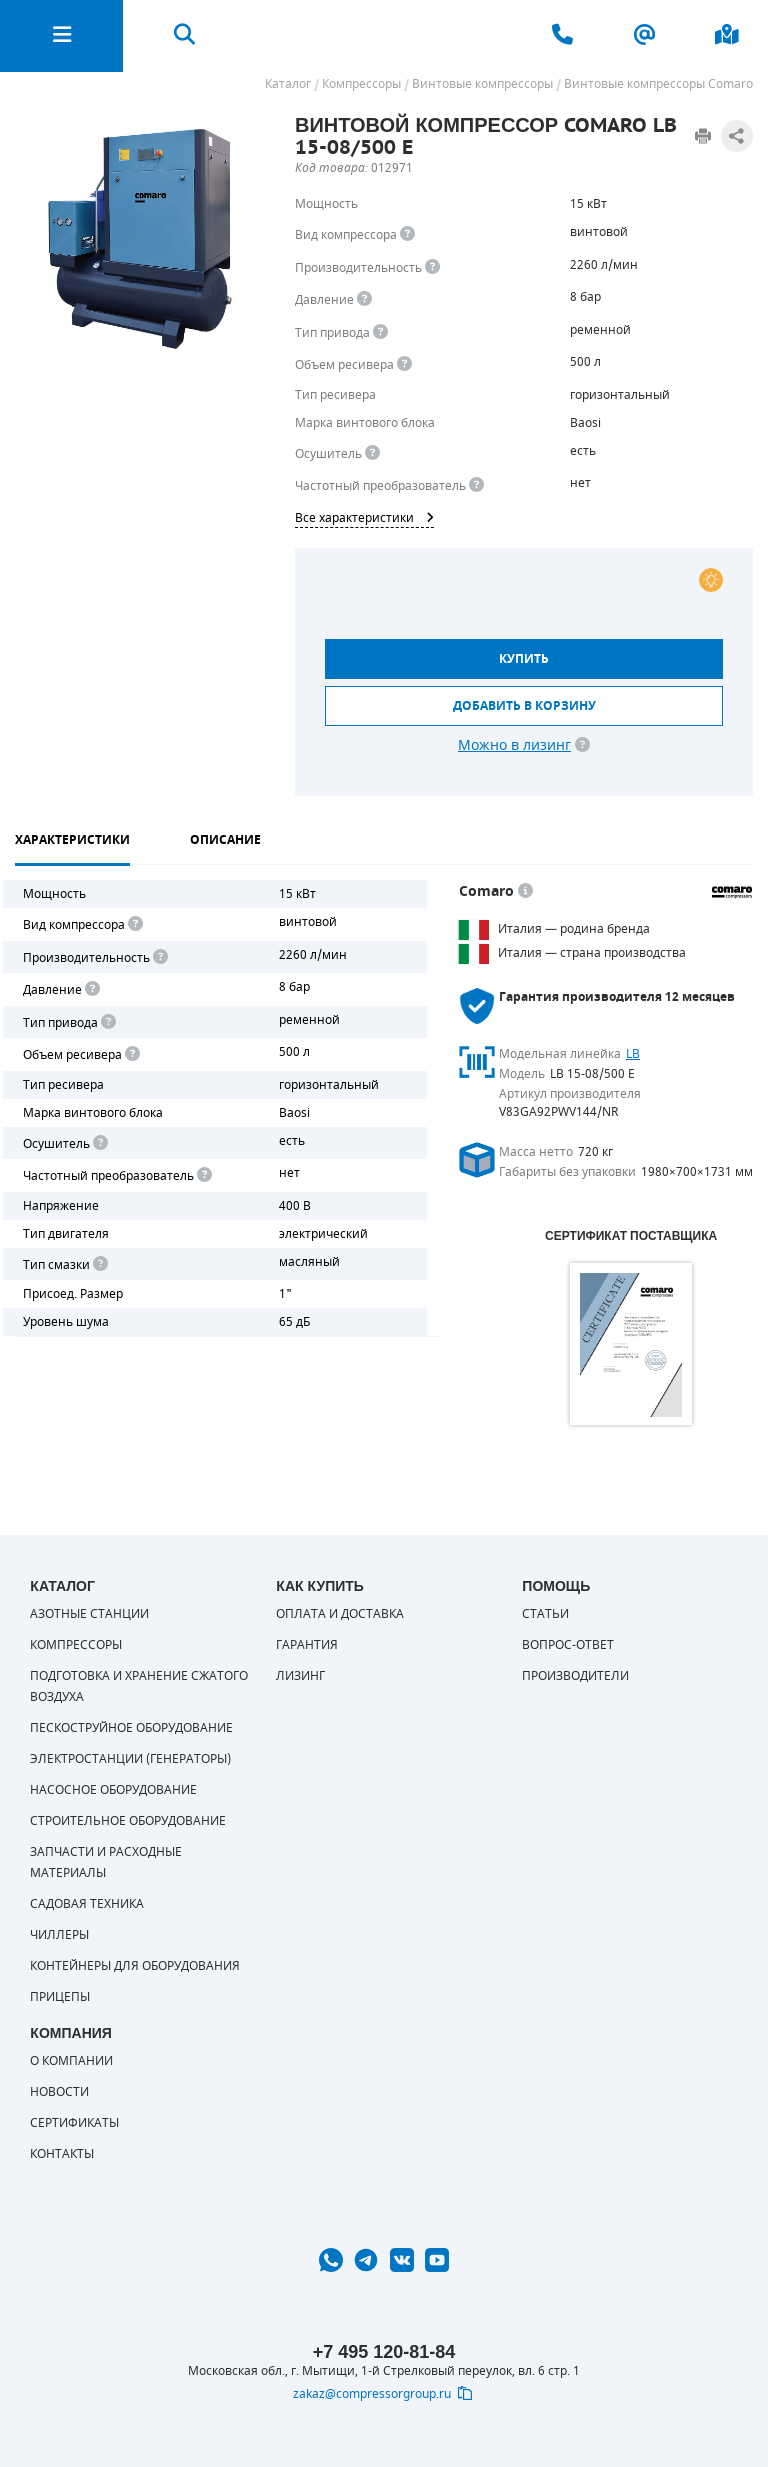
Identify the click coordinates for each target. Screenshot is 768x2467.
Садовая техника (87, 1904)
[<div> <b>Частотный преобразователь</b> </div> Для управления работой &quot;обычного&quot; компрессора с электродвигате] (476, 485)
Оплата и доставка (340, 1614)
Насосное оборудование (113, 1790)
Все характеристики (364, 518)
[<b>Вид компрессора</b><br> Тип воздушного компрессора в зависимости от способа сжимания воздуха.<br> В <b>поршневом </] (407, 234)
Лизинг (300, 1676)
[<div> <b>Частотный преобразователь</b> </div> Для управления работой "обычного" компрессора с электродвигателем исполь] (203, 1175)
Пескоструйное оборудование (131, 1728)
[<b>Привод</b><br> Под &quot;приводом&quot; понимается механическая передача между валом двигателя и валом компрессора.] (380, 332)
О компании (71, 2061)
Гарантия (307, 1645)
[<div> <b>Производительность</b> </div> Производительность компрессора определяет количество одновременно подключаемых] (432, 267)
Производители (575, 1676)
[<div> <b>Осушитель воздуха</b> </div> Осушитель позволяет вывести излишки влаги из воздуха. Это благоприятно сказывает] (372, 453)
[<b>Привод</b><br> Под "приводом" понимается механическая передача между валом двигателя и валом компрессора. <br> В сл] (107, 1022)
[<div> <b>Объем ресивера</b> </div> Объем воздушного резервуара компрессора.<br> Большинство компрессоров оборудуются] (404, 364)
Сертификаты (74, 2123)
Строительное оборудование (128, 1821)
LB (633, 1054)
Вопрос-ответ (568, 1645)
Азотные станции (89, 1614)
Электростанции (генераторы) (130, 1759)
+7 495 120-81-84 (384, 2352)
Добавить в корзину (524, 706)
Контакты (62, 2154)
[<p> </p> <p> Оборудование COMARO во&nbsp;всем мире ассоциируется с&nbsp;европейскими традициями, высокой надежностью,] (525, 891)
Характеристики (72, 840)
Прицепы (60, 1997)
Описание (225, 840)
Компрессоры (76, 1645)
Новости (59, 2092)
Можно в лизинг (514, 745)
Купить (524, 659)
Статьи (545, 1614)
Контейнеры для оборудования (135, 1966)
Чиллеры (59, 1935)
